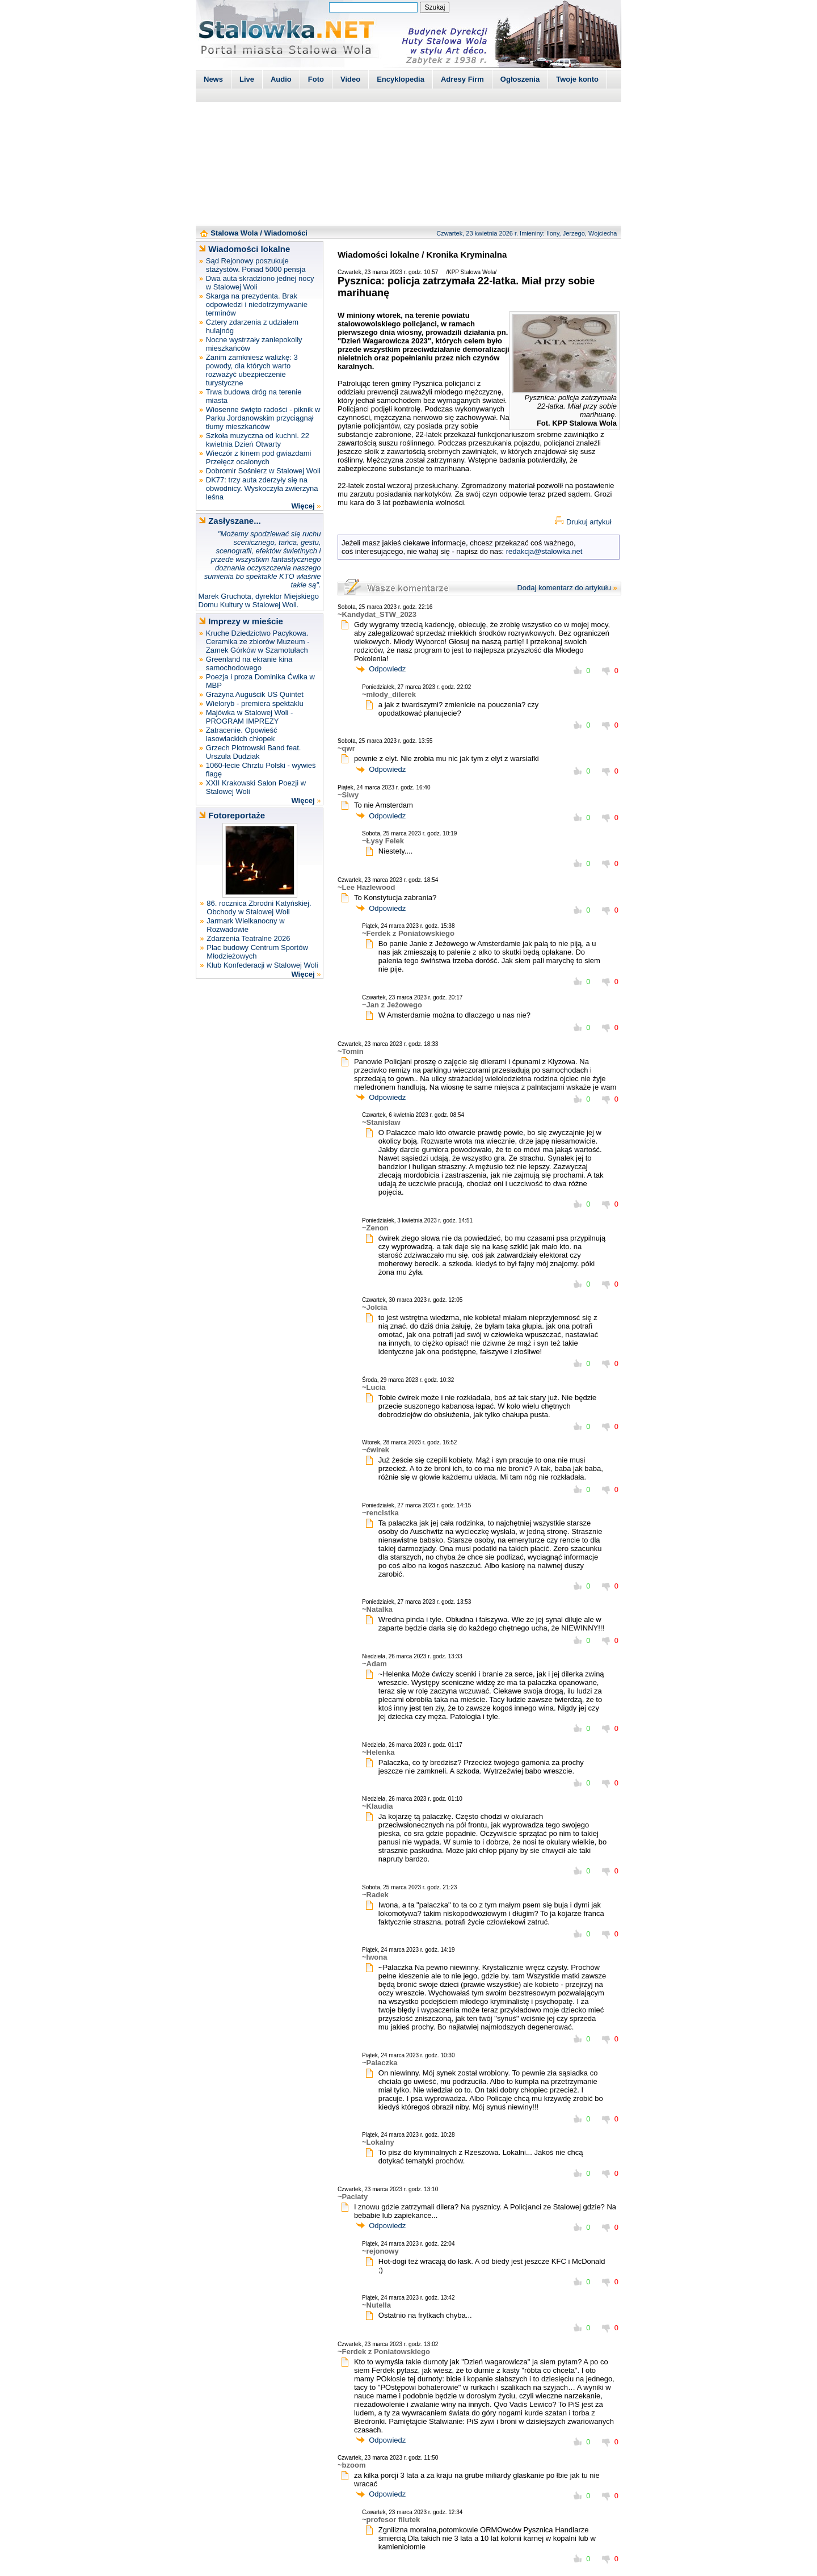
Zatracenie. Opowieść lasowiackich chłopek (241, 734)
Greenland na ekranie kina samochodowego (249, 663)
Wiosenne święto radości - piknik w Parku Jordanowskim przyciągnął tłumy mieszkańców (263, 418)
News (213, 79)
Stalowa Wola (234, 233)
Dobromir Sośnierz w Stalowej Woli (263, 471)
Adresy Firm (462, 79)
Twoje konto (577, 79)
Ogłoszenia (520, 79)
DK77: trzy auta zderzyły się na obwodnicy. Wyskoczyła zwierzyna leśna (262, 488)
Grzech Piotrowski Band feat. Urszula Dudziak (253, 751)
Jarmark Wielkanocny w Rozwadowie (245, 925)
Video (350, 79)
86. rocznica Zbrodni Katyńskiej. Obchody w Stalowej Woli (259, 907)
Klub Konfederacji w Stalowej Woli (262, 965)
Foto (316, 79)
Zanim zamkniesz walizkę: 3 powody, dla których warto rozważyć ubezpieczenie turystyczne (252, 370)
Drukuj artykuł (588, 522)
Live (246, 79)
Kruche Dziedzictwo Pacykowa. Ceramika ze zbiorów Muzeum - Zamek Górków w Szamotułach (258, 641)
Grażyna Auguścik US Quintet (255, 694)
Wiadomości (286, 233)
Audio (281, 79)
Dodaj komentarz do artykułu (563, 587)
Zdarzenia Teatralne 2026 (248, 938)
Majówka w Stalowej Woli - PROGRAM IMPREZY (249, 716)
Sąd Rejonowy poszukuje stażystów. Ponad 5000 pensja (256, 265)
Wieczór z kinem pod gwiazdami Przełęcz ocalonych (258, 457)
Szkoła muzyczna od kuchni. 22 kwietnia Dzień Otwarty (257, 439)
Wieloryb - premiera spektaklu (255, 703)
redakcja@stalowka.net (544, 551)
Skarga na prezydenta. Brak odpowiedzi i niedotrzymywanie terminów (257, 304)
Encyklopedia (400, 79)
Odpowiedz (387, 669)
